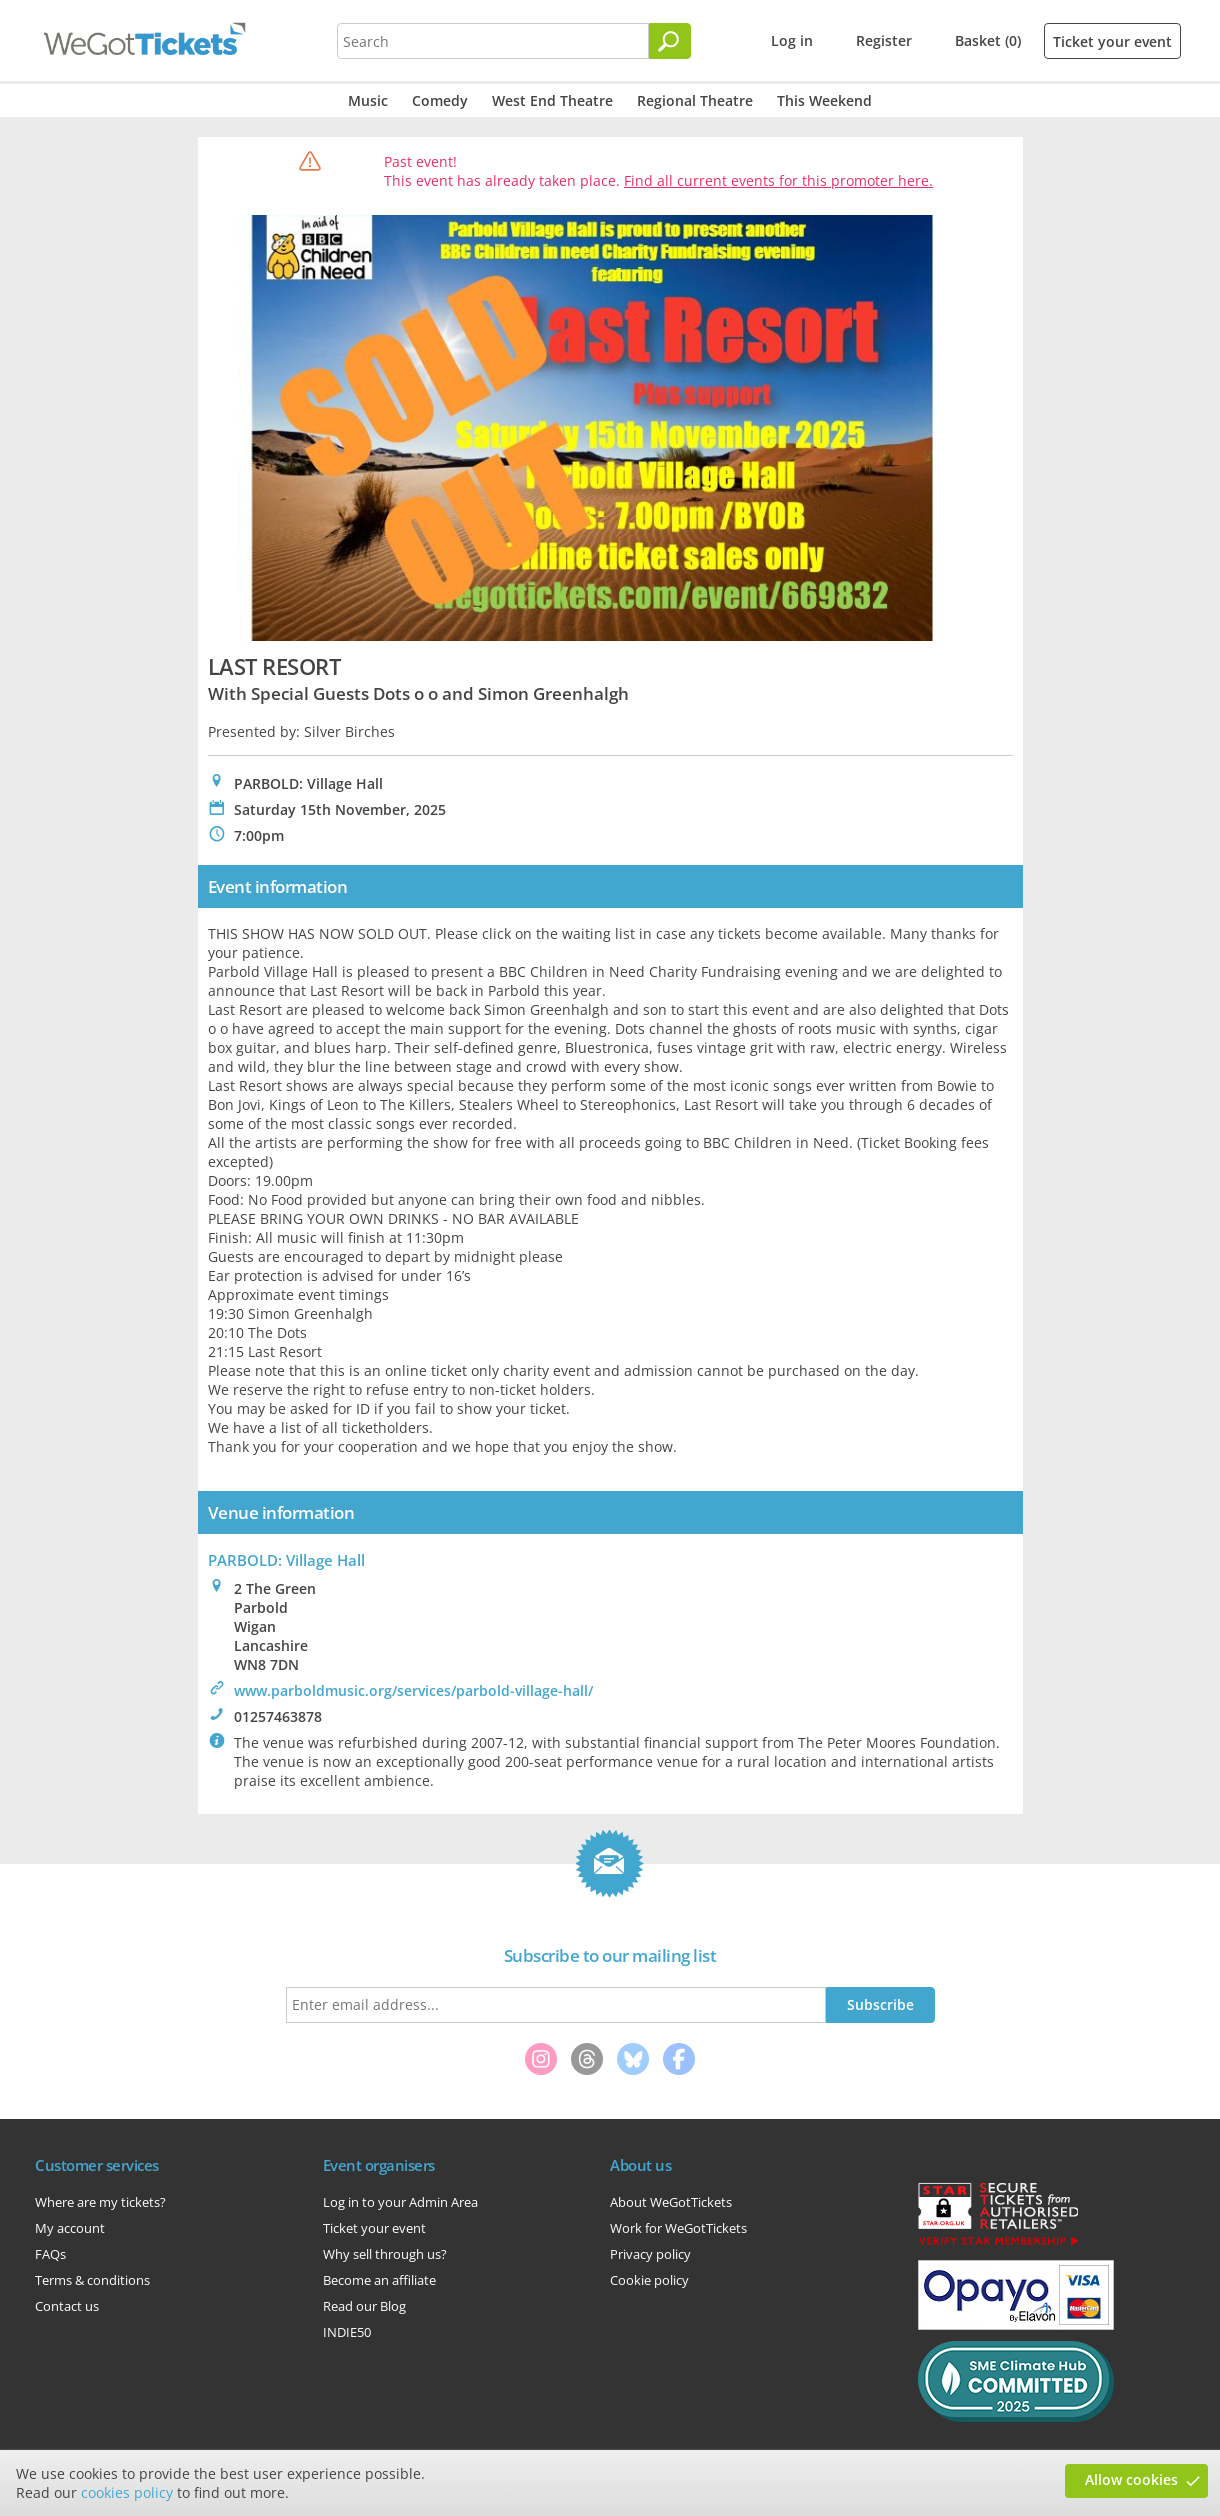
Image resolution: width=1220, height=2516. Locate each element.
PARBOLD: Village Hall (286, 1560)
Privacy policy (650, 2254)
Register (884, 40)
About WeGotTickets (671, 2202)
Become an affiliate (379, 2280)
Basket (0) (988, 40)
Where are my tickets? (100, 2202)
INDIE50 (347, 2332)
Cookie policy (649, 2280)
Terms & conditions (92, 2280)
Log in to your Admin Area (400, 2202)
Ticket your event (1112, 41)
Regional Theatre (695, 100)
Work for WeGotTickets (678, 2228)
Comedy (440, 100)
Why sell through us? (385, 2254)
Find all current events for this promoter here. (778, 180)
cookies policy (127, 2492)
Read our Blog (364, 2306)
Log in (792, 40)
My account (70, 2228)
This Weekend (824, 100)
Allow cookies (1131, 2479)
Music (368, 100)
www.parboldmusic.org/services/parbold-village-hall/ (413, 1690)
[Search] (670, 41)
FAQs (50, 2254)
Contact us (67, 2306)
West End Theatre (552, 100)
